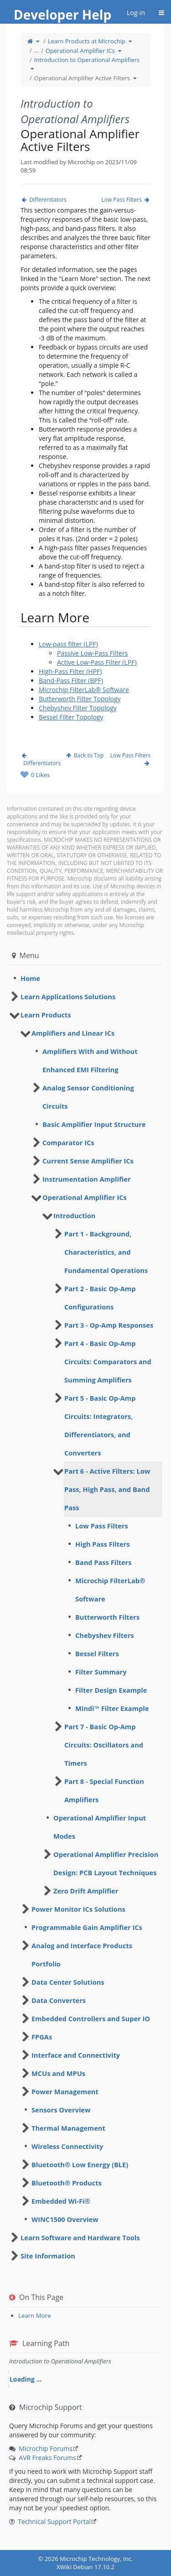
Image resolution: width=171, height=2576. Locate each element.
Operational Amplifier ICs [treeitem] (84, 1197)
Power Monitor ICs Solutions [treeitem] (78, 1909)
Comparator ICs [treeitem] (68, 1142)
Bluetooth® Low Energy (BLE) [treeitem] (79, 2164)
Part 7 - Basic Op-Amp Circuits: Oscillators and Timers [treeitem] (103, 1745)
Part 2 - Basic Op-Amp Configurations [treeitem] (100, 1297)
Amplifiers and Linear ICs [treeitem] (72, 1033)
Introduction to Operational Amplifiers (87, 60)
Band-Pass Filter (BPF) (71, 680)
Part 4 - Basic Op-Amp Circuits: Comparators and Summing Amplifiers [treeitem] (107, 1361)
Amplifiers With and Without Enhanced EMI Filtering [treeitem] (90, 1060)
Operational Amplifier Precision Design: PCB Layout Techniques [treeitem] (105, 1863)
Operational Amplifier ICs (80, 51)
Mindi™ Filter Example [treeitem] (112, 1708)
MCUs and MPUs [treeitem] (58, 2073)
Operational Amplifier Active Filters (82, 78)
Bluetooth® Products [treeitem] (66, 2182)
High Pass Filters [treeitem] (102, 1544)
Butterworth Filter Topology (80, 698)
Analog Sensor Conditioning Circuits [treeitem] (88, 1097)
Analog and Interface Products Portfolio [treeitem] (81, 1954)
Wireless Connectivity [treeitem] (67, 2146)
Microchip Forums (46, 2448)
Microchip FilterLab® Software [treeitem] (110, 1589)
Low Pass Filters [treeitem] (101, 1525)
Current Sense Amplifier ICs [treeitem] (88, 1160)
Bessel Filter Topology (71, 717)
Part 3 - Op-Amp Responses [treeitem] (108, 1325)
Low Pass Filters (125, 199)
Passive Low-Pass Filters (92, 653)
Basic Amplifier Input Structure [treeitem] (93, 1124)
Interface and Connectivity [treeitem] (75, 2055)
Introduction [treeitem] (74, 1215)
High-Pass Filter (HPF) (70, 671)
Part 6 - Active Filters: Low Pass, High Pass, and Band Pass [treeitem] (107, 1489)
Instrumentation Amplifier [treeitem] (86, 1179)
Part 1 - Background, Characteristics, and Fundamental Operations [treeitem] (106, 1252)
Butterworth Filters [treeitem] (107, 1617)
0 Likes (40, 775)
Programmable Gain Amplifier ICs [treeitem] (86, 1927)
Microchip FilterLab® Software (84, 689)
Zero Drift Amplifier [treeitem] (85, 1890)
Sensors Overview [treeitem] (61, 2109)
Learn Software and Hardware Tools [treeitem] (80, 2237)
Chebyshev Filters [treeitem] (104, 1635)
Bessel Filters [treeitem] (97, 1653)
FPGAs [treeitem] (41, 2036)
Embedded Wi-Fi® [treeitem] (60, 2201)
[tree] (85, 978)
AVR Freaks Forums (47, 2457)
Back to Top (85, 755)
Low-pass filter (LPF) (68, 644)
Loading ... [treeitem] (25, 2379)
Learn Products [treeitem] (46, 1014)
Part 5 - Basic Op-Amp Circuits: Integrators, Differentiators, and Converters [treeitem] (100, 1425)
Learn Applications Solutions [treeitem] (68, 996)
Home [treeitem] (30, 978)
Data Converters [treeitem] (58, 2000)
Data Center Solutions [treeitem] (67, 1982)
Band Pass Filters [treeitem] (103, 1562)
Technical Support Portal (54, 2521)
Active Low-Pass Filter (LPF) (97, 662)
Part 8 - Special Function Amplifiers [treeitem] (104, 1790)
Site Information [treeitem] (48, 2255)
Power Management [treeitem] (64, 2091)
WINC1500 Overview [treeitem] (64, 2219)
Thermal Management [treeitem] (68, 2128)
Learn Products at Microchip (86, 41)
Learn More (34, 2315)
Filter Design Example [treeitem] (111, 1690)
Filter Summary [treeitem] (101, 1671)
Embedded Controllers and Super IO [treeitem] (90, 2018)
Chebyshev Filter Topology (78, 708)
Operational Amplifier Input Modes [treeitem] (99, 1827)
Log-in (136, 12)
